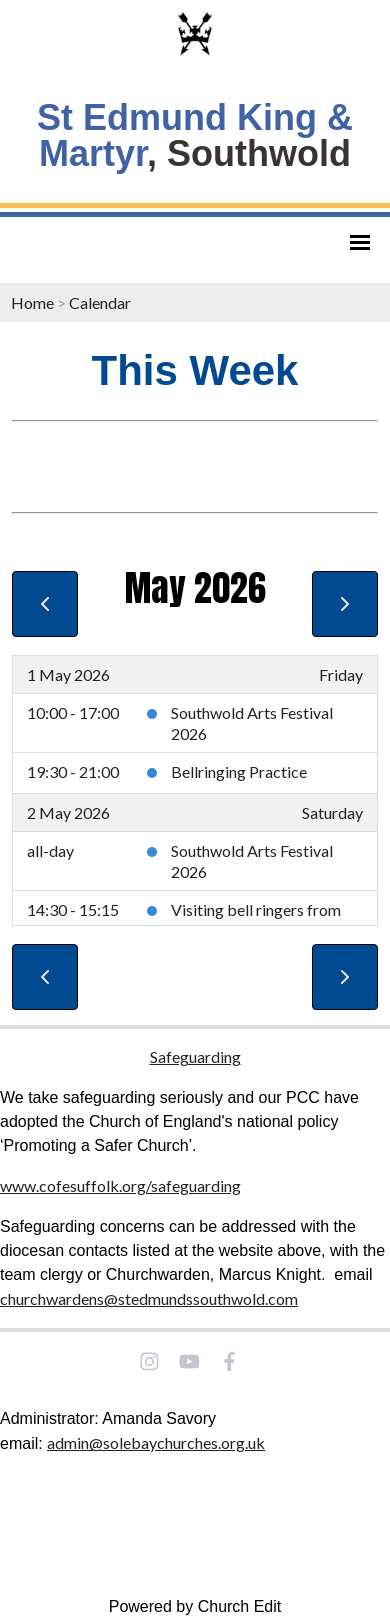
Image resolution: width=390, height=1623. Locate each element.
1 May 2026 (68, 674)
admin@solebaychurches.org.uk (156, 1442)
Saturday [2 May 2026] (332, 812)
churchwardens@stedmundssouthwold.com (149, 1298)
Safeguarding (195, 1056)
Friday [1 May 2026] (341, 674)
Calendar (100, 302)
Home (32, 302)
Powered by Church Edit (195, 1606)
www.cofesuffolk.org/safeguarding (120, 1185)
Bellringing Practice (239, 771)
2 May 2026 (68, 812)
